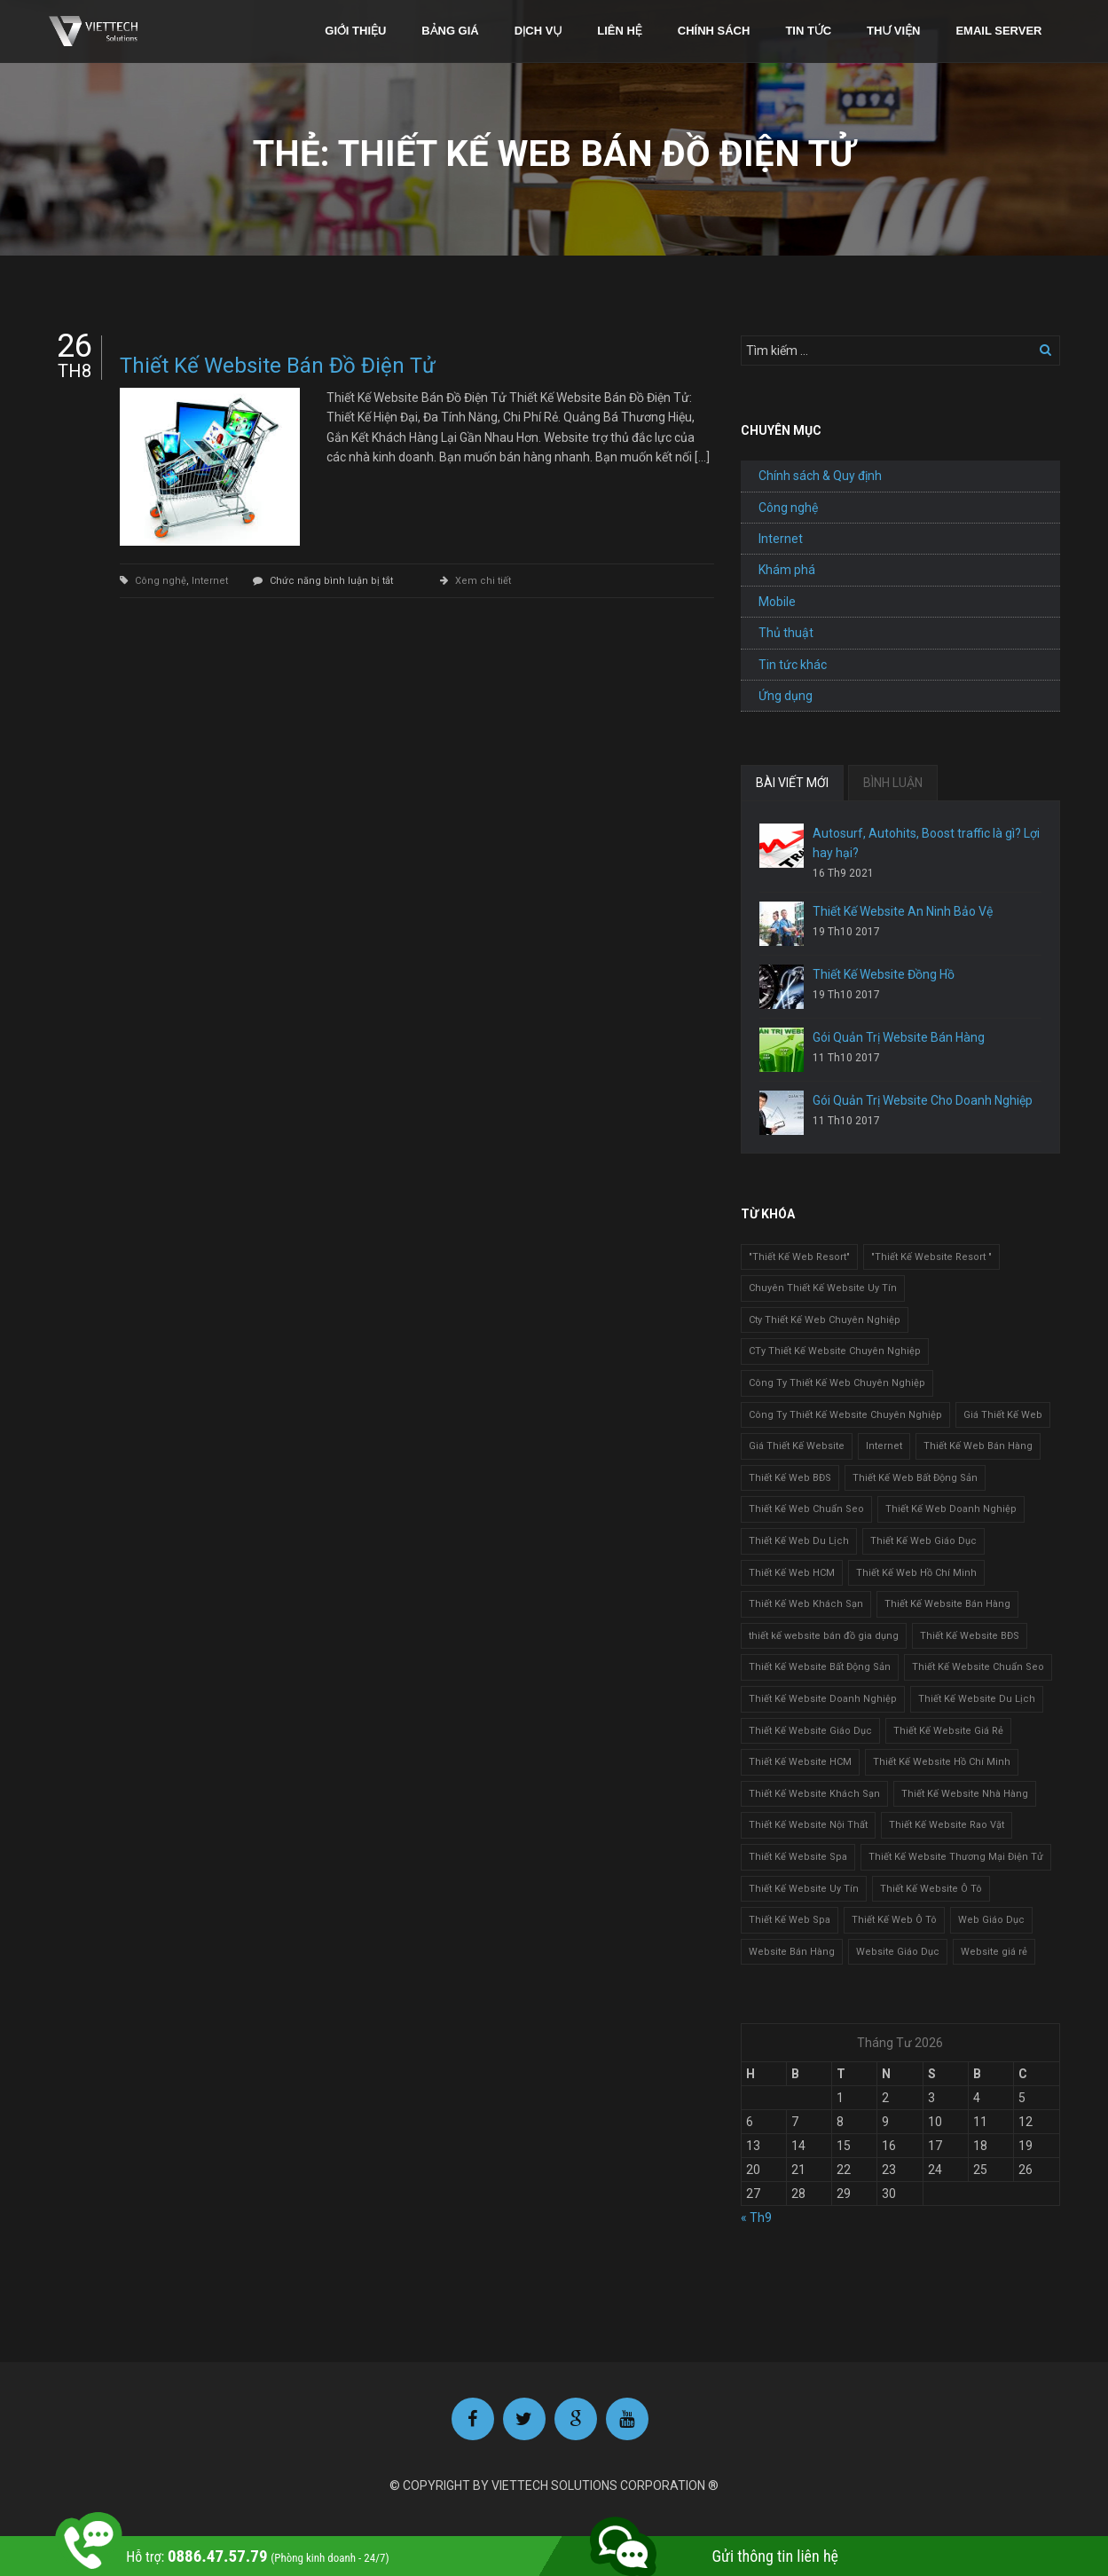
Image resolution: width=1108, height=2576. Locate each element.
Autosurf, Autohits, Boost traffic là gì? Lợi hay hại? (926, 843)
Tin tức (808, 30)
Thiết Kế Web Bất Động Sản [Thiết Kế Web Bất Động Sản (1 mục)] (915, 1478)
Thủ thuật (785, 633)
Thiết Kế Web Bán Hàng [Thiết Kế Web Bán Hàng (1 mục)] (978, 1446)
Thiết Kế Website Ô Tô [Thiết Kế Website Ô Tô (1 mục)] (931, 1889)
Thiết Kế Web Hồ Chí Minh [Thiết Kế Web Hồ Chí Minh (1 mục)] (916, 1573)
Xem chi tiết (483, 581)
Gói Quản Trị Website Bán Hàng (899, 1037)
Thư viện (893, 30)
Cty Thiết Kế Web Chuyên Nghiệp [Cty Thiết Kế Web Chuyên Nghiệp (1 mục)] (824, 1320)
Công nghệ (160, 581)
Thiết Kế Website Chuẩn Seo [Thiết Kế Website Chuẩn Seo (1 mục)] (978, 1667)
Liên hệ (619, 30)
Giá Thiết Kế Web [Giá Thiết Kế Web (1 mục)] (1002, 1415)
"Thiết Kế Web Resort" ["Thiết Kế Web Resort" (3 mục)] (799, 1257)
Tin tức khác (792, 665)
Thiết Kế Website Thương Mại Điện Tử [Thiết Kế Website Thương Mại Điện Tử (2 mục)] (955, 1857)
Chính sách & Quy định (820, 476)
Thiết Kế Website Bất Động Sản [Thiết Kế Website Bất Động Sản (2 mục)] (820, 1667)
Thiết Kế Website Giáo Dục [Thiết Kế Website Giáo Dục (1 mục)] (810, 1731)
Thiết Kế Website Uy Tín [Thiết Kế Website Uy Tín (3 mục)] (804, 1889)
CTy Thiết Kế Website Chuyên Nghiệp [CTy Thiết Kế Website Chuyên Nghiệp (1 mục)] (835, 1351)
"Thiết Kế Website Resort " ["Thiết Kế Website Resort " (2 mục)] (931, 1257)
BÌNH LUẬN (893, 783)
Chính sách (714, 30)
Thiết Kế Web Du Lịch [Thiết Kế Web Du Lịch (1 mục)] (799, 1541)
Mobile (777, 602)
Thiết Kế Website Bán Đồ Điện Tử (278, 365)
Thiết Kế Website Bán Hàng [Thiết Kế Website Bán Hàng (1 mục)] (947, 1604)
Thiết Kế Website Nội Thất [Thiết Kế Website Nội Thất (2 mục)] (808, 1825)
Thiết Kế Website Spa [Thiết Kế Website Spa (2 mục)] (798, 1857)
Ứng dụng (785, 696)
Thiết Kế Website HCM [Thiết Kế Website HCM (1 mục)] (800, 1762)
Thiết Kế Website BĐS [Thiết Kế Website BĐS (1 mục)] (969, 1636)
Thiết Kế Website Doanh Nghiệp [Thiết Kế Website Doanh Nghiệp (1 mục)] (823, 1699)
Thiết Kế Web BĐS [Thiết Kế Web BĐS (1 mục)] (790, 1478)
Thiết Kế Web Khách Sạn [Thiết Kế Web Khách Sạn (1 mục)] (806, 1604)
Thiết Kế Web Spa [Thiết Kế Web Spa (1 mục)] (789, 1920)
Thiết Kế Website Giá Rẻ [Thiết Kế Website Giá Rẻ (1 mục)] (948, 1731)
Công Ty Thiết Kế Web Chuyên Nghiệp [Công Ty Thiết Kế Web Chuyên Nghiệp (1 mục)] (837, 1383)
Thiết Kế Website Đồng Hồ (884, 974)
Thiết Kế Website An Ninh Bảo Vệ (903, 911)
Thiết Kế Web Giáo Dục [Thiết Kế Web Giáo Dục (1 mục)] (923, 1541)
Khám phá (786, 570)
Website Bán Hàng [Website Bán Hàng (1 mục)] (792, 1952)
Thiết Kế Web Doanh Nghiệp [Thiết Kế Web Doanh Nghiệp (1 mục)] (951, 1509)
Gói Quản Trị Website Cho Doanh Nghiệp (923, 1100)
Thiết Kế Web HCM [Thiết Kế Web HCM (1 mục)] (792, 1573)
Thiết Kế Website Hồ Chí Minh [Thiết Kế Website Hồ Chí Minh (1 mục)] (941, 1762)
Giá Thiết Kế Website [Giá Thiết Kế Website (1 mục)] (797, 1446)
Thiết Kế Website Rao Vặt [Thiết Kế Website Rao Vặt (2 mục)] (946, 1825)
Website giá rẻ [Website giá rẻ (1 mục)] (994, 1952)
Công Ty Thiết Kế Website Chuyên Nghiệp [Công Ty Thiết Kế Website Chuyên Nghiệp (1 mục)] (845, 1415)
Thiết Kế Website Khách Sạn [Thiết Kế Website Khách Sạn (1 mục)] (814, 1794)
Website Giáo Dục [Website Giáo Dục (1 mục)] (897, 1952)
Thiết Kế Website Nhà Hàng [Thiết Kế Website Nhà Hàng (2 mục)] (964, 1794)
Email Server (998, 30)
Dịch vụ (538, 30)
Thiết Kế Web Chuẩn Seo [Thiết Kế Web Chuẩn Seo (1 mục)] (806, 1509)
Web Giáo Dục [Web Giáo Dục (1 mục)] (991, 1920)
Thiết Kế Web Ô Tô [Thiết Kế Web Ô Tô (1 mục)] (894, 1920)
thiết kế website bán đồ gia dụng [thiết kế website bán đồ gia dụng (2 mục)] (824, 1636)
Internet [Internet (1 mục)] (884, 1446)
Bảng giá (449, 30)
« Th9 (756, 2217)
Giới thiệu (355, 30)
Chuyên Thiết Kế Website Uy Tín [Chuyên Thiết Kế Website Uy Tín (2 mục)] (823, 1288)
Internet (210, 581)
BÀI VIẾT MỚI (792, 783)
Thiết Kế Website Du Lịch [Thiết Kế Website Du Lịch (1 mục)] (976, 1699)
